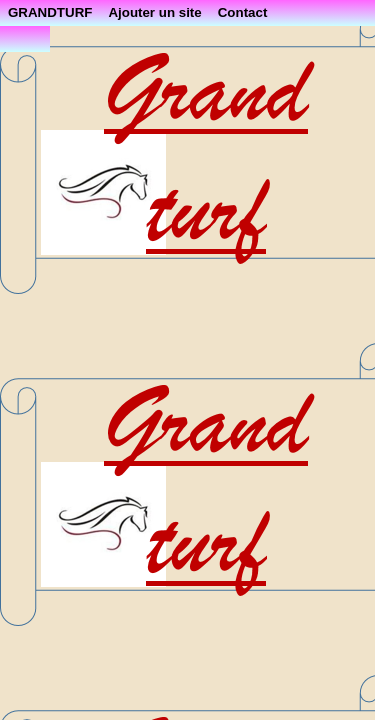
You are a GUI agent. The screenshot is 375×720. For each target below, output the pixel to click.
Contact (243, 12)
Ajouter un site (154, 12)
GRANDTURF (50, 12)
